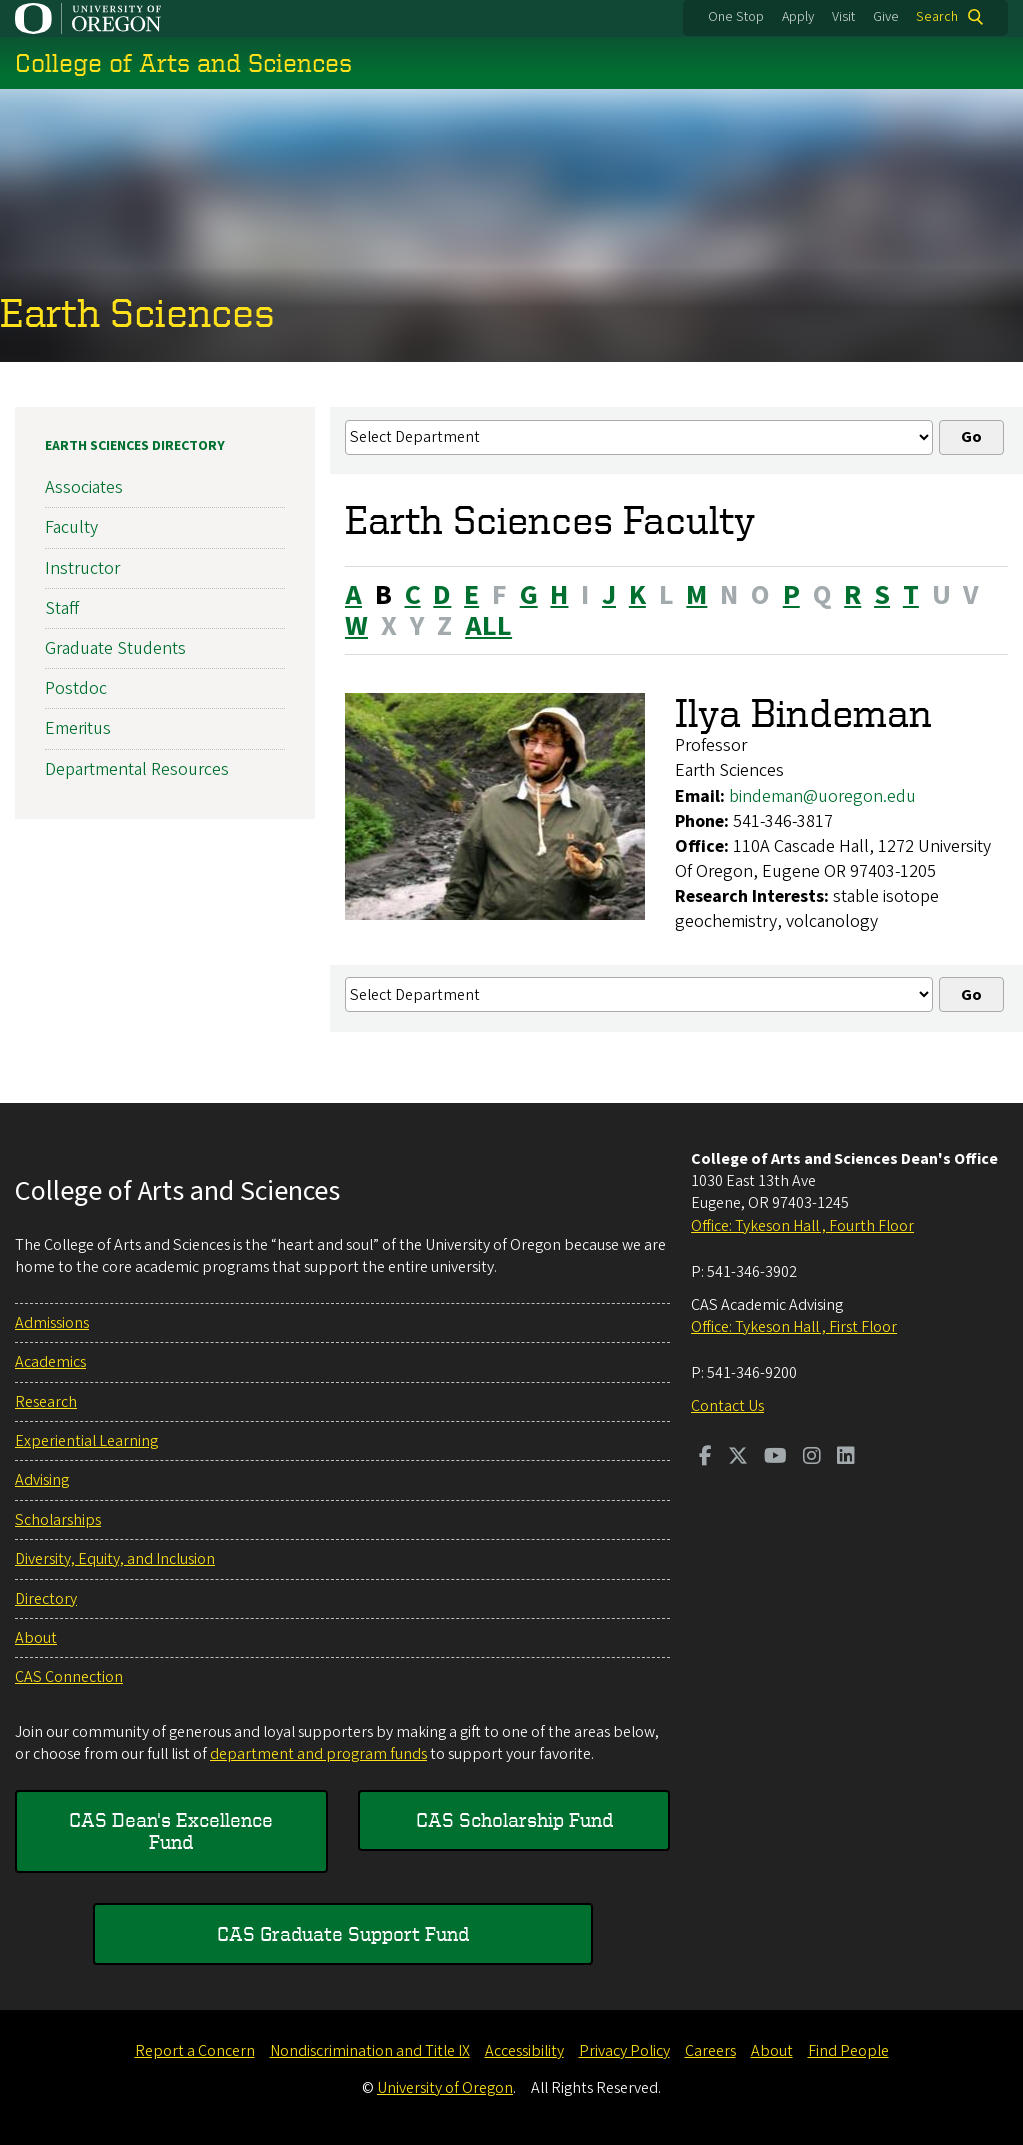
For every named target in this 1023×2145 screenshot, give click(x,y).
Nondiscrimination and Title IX (370, 2051)
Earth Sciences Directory (135, 446)
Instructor (82, 568)
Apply (798, 17)
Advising (42, 1480)
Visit (843, 17)
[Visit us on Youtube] (775, 1458)
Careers (710, 2051)
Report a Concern (195, 2051)
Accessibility (524, 2051)
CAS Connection (69, 1677)
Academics (50, 1362)
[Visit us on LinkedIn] (846, 1458)
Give (886, 17)
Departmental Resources (137, 769)
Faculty (71, 528)
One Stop (736, 17)
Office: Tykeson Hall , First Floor (794, 1327)
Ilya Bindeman (803, 713)
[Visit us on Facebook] (705, 1458)
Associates (84, 488)
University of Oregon (445, 2088)
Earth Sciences (137, 312)
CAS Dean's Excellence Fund (171, 1830)
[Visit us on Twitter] (738, 1458)
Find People (848, 2051)
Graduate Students (115, 648)
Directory (46, 1599)
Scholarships (58, 1520)
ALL (488, 626)
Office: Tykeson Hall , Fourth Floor (802, 1226)
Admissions (52, 1323)
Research (46, 1402)
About (36, 1638)
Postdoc (76, 689)
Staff (62, 608)
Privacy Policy (624, 2051)
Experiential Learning (86, 1441)
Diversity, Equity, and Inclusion (115, 1559)
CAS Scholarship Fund (514, 1819)
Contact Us (727, 1406)
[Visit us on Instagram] (812, 1458)
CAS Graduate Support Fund (343, 1933)
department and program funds (318, 1754)
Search (937, 17)
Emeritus (78, 729)
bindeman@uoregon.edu (822, 796)
